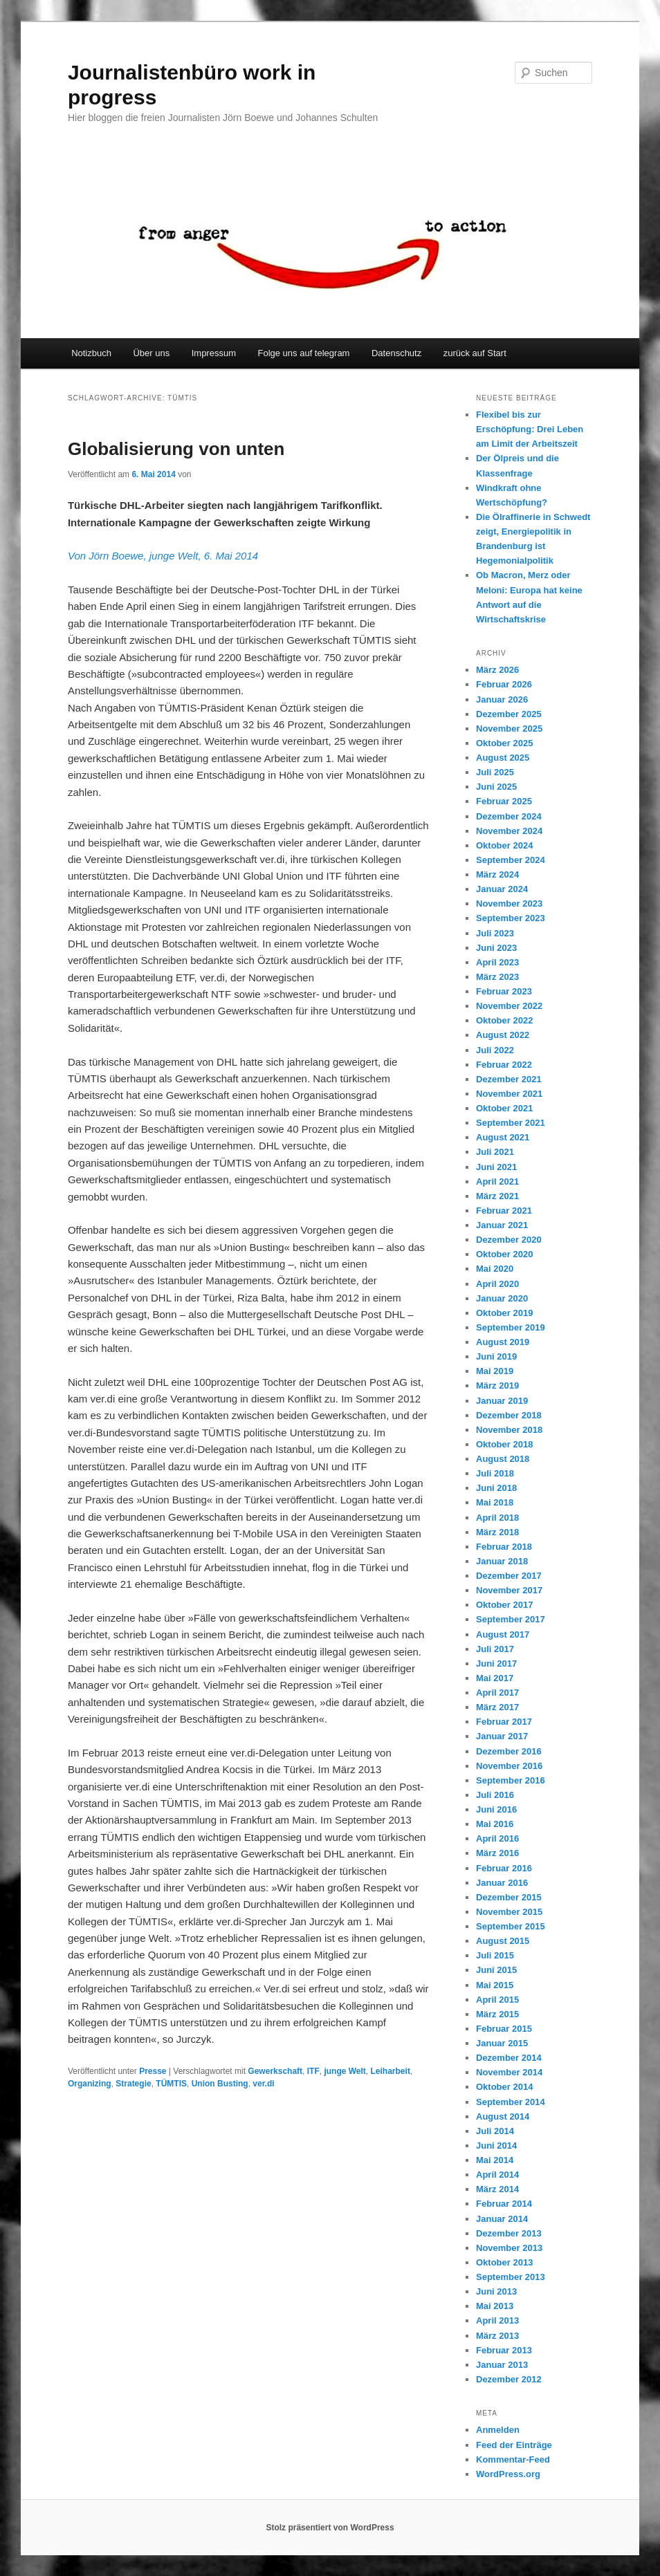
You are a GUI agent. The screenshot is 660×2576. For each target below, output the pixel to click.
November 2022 (509, 1006)
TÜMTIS (171, 2083)
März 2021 (497, 1196)
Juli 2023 (495, 933)
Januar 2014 (502, 2219)
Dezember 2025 (509, 714)
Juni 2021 (496, 1167)
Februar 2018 (504, 1546)
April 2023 (497, 962)
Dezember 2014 (509, 2058)
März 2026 (497, 670)
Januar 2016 (502, 1883)
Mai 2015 (494, 1985)
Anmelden (498, 2430)
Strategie (133, 2083)
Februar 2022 (504, 1064)
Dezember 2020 (509, 1239)
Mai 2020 (494, 1268)
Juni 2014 (496, 2145)
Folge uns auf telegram (303, 353)
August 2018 (502, 1459)
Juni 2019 (496, 1356)
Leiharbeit (390, 2071)
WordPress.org (508, 2474)
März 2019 (497, 1385)
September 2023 (510, 918)
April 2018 (497, 1517)
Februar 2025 (504, 801)
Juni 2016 (496, 1809)
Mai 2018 (494, 1502)
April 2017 (497, 1692)
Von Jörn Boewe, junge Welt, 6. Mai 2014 (163, 556)
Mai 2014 (494, 2160)
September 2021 (510, 1123)
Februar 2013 (504, 2350)
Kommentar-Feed (513, 2459)
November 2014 (509, 2072)
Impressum (214, 353)
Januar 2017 (502, 1736)
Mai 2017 (494, 1678)
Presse (152, 2071)
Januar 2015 (502, 2043)
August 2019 (502, 1342)
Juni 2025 (496, 786)
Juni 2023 (496, 948)
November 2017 (509, 1590)
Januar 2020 (502, 1298)
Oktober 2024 (504, 845)
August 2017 (502, 1634)
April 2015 (497, 1999)
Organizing (89, 2083)
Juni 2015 (496, 1970)
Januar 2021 (502, 1225)
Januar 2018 (502, 1561)
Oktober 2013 (504, 2262)
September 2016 (510, 1780)
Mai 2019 (494, 1371)
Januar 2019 (502, 1401)
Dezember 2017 (509, 1575)
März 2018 (497, 1532)
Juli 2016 (495, 1795)
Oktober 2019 (504, 1313)
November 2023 (509, 903)
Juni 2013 (496, 2291)
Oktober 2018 (504, 1444)
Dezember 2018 (509, 1415)
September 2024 (510, 860)
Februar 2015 (504, 2028)
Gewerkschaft (275, 2071)
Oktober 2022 (504, 1020)
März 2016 (497, 1853)
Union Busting (220, 2083)
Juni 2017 (496, 1663)
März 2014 (497, 2189)
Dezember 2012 (509, 2379)
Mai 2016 (494, 1824)
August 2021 (502, 1137)
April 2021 (497, 1181)
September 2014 (510, 2102)
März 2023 (497, 977)
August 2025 (502, 757)
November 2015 (509, 1912)
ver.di (263, 2083)
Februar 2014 (504, 2203)
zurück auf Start (474, 353)
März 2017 (497, 1707)
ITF (313, 2071)
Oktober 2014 (504, 2087)
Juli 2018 (495, 1473)
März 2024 (497, 874)
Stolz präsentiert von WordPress (330, 2527)
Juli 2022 (495, 1050)
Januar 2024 (502, 889)
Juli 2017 (495, 1649)
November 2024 (509, 831)
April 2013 (497, 2320)
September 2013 (510, 2277)
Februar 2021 (504, 1210)
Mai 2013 (494, 2306)
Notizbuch (91, 353)
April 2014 (497, 2174)
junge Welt (344, 2071)
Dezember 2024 (509, 816)
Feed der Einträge (514, 2445)
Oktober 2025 (504, 743)
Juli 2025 (495, 772)
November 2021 (509, 1093)
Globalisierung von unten (176, 448)
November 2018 (509, 1430)
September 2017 (510, 1619)
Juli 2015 (495, 1955)
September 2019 (510, 1327)
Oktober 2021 (504, 1108)
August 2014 (502, 2116)
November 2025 (509, 728)
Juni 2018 (496, 1488)
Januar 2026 (502, 699)
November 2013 (509, 2248)
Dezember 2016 (509, 1751)
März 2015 (497, 2014)
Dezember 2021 (509, 1079)
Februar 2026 (504, 684)
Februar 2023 (504, 991)
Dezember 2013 (509, 2233)
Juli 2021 (495, 1152)
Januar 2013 (502, 2365)
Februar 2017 (504, 1721)
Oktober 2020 (504, 1254)
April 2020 (497, 1284)
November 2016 (509, 1766)
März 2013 (497, 2336)
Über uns (151, 353)
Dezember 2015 (509, 1897)
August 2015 (502, 1941)
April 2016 (497, 1838)
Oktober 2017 (504, 1605)
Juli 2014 (495, 2131)
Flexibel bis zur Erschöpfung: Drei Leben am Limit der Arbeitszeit (529, 429)
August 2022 (502, 1035)
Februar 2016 (504, 1868)
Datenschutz (396, 353)
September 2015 (510, 1926)
